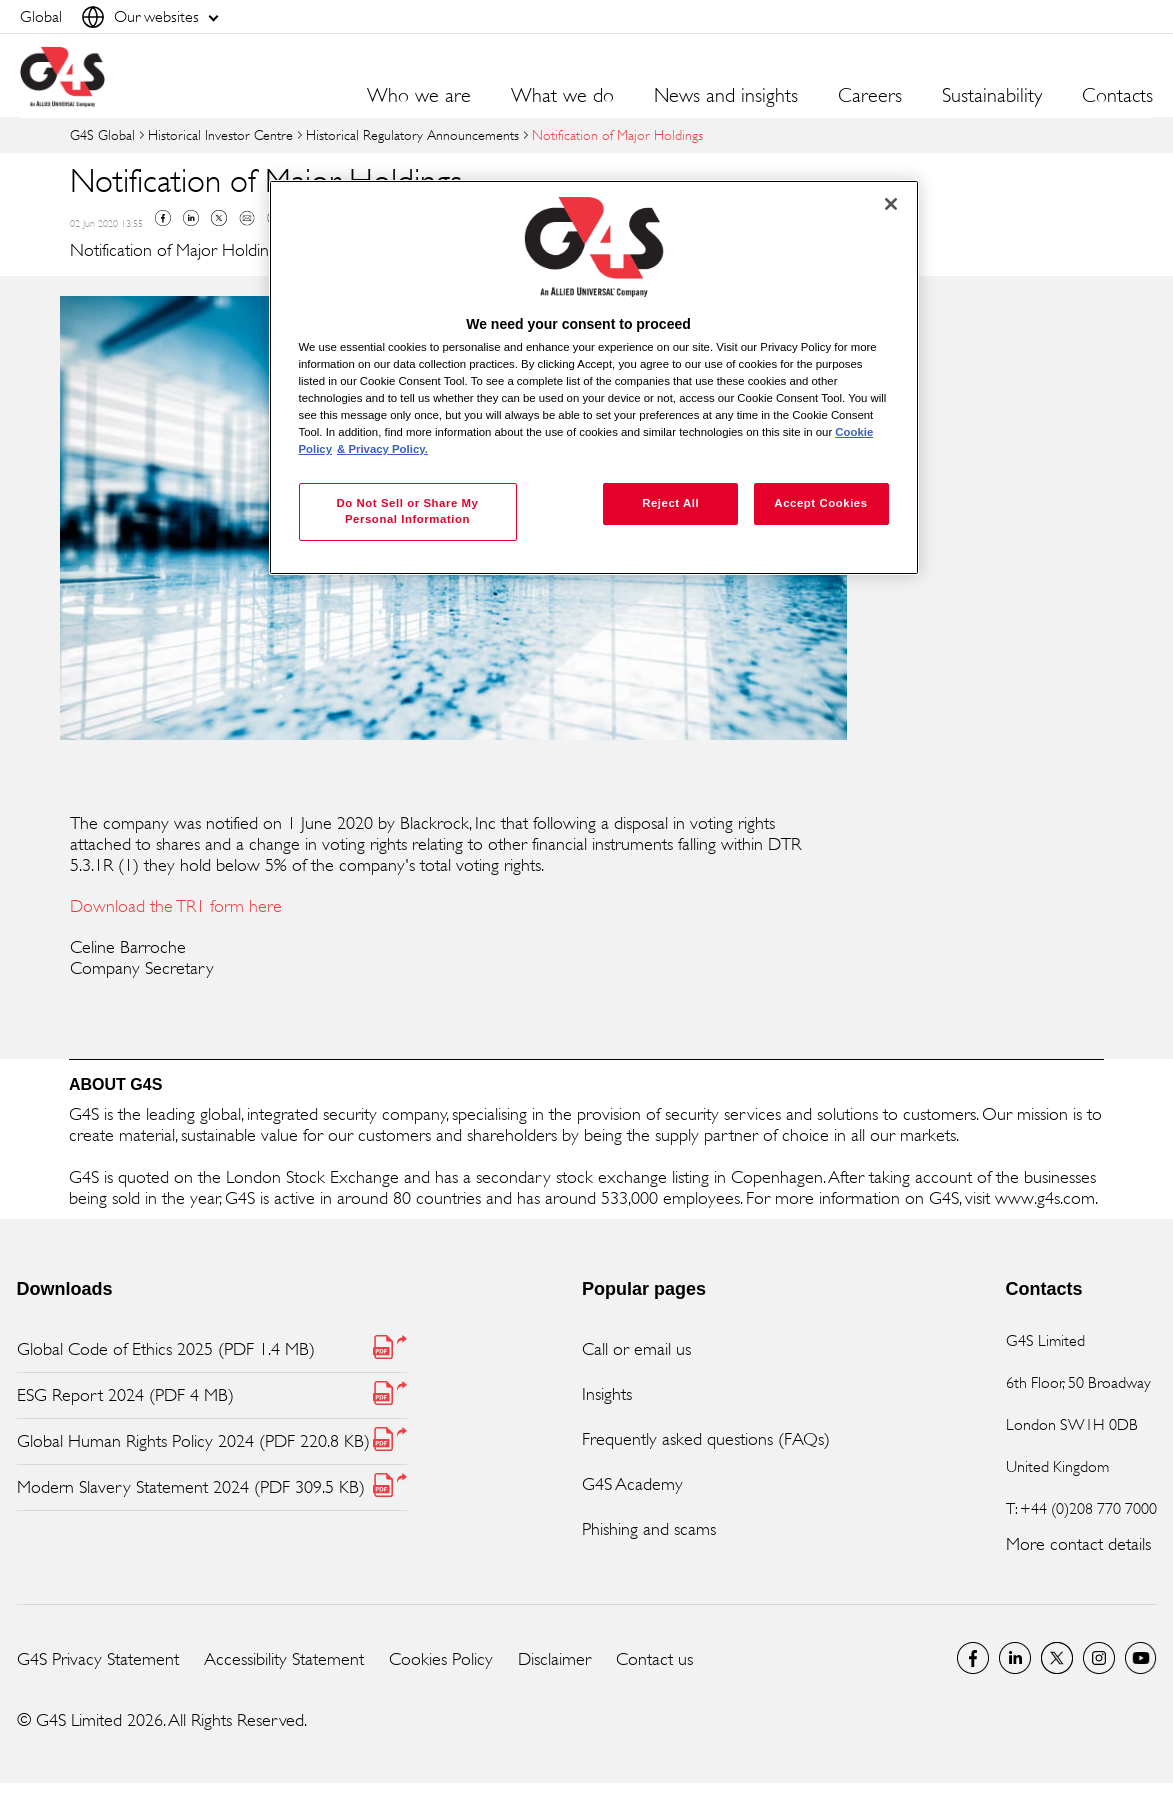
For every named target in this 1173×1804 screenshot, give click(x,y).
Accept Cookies (820, 503)
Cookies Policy (441, 1659)
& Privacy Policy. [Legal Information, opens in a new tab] (382, 449)
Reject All (670, 503)
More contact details (1078, 1544)
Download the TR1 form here (176, 906)
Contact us (654, 1659)
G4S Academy (632, 1484)
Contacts (1117, 96)
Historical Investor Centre (220, 134)
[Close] (891, 204)
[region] (594, 377)
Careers (870, 96)
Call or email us (636, 1349)
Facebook (163, 218)
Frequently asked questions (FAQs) (706, 1439)
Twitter (219, 218)
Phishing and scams (649, 1529)
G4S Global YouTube (1141, 1658)
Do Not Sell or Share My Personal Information (407, 511)
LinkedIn (1015, 1658)
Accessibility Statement (284, 1659)
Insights (607, 1394)
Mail (247, 218)
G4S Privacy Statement (98, 1659)
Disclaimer (554, 1659)
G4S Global (102, 134)
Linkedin (191, 218)
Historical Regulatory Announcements (412, 134)
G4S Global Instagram (1099, 1658)
